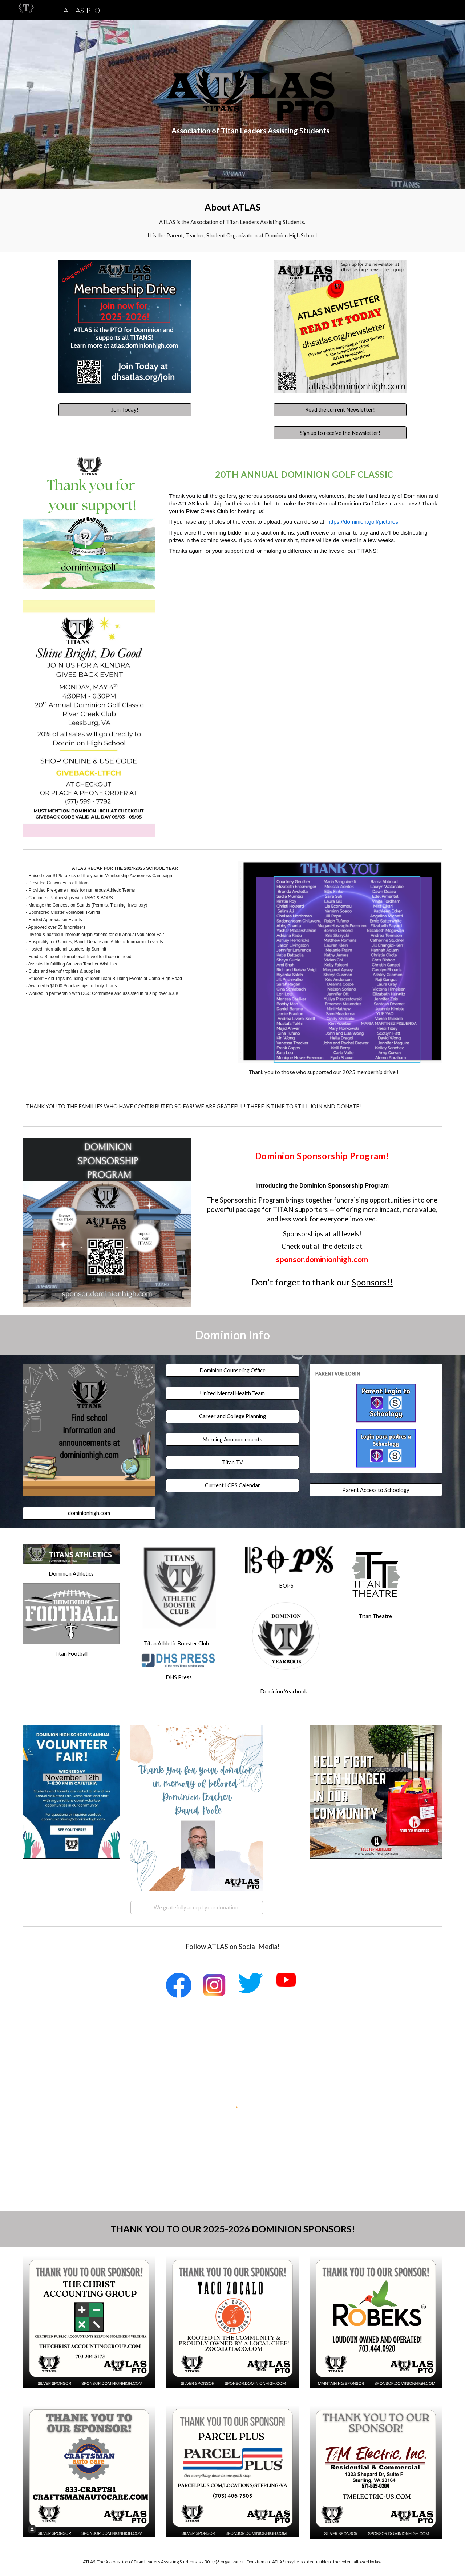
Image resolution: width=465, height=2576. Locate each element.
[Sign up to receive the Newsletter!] (340, 432)
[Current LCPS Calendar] (232, 1485)
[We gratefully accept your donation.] (197, 1907)
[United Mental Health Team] (232, 1393)
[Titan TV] (232, 1462)
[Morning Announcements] (232, 1439)
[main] (250, 130)
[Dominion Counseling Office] (232, 1370)
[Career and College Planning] (232, 1416)
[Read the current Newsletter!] (340, 409)
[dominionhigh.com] (89, 1512)
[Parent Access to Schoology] (376, 1489)
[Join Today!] (125, 409)
